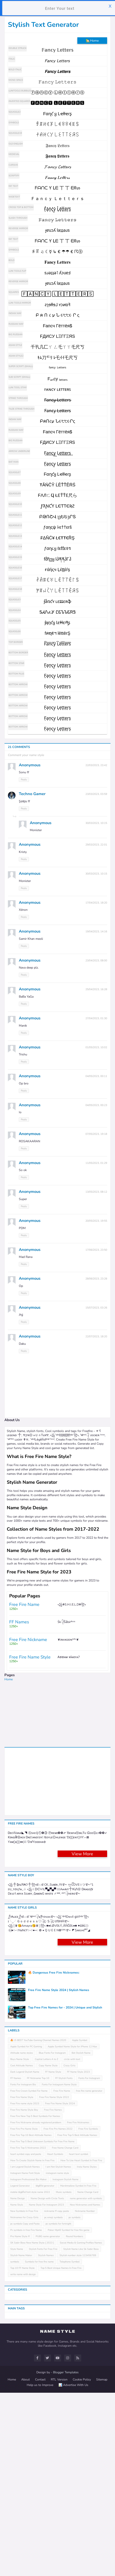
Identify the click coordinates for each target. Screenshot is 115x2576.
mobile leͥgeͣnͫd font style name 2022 (30, 2371)
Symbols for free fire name (39, 2440)
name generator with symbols (86, 2377)
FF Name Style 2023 (78, 2250)
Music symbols (63, 2371)
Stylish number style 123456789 (78, 2434)
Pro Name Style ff (20, 2415)
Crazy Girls (69, 2244)
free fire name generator (89, 2269)
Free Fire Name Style (21, 2276)
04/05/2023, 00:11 (96, 1076)
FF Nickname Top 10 (38, 2257)
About (25, 2558)
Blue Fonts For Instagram (52, 2231)
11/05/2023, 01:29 (96, 1163)
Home (8, 1679)
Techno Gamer (32, 793)
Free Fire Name (61, 2269)
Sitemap (101, 2558)
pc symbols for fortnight (58, 2402)
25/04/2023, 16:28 (96, 989)
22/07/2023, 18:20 (96, 1336)
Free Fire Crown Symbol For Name (29, 2269)
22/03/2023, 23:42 (96, 765)
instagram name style (57, 2352)
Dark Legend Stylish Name (24, 2250)
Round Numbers (74, 2415)
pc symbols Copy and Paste (25, 2402)
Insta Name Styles (87, 2345)
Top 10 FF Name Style (22, 2447)
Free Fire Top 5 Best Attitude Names (77, 2314)
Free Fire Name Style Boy (24, 2288)
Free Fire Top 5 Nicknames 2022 (28, 2326)
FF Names (15, 2257)
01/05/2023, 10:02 (96, 1047)
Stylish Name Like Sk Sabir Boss (81, 2428)
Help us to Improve (40, 2564)
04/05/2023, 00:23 (96, 1105)
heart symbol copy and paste (25, 2333)
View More (82, 1896)
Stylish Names (46, 2434)
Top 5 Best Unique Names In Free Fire (61, 2447)
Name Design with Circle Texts (47, 2377)
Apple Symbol (79, 2219)
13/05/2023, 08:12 (96, 1192)
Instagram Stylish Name (65, 2358)
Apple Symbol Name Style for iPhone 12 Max (72, 2225)
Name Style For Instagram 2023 (46, 2383)
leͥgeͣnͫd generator (45, 2364)
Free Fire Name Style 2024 (60, 2282)
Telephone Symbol (70, 2440)
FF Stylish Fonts (64, 2257)
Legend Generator (20, 2364)
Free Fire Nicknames (78, 2301)
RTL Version (59, 2558)
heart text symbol (78, 2333)
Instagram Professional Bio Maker (28, 2358)
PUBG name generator (48, 2415)
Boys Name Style (19, 2238)
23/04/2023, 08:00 (96, 960)
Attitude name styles (21, 2231)
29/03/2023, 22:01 (96, 844)
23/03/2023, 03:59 (96, 794)
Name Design (17, 2377)
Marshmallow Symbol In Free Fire (78, 2364)
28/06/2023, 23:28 (96, 1278)
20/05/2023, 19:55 (96, 1221)
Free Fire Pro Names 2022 (58, 2307)
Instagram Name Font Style (25, 2352)
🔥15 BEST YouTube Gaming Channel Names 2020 (38, 2219)
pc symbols (74, 2396)
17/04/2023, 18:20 (96, 902)
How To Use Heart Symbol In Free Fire (81, 2339)
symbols (14, 2440)
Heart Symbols (55, 2333)
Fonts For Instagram (89, 2257)
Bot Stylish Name (81, 2231)
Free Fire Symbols (88, 2307)
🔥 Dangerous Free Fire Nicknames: (53, 2152)
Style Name (16, 2428)
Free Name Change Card (65, 2326)
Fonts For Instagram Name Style (59, 2263)
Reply (24, 779)
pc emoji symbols (53, 2396)
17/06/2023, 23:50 (96, 1250)
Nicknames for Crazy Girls (24, 2396)
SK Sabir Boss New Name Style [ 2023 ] (32, 2421)
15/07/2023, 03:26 (96, 1307)
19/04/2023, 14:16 (96, 931)
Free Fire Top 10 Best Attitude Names (30, 2314)
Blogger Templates (66, 2551)
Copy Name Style (48, 2244)
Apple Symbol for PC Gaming (26, 2225)
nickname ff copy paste (56, 2390)
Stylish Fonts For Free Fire (43, 2428)
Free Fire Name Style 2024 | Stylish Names (58, 2169)
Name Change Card (87, 2371)
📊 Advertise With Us (73, 2564)
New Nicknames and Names (85, 2383)
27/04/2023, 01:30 (96, 1018)
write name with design (23, 2453)
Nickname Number (85, 2390)
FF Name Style (53, 2250)
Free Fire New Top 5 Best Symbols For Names (35, 2295)
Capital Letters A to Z (46, 2238)
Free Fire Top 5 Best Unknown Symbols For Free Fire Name (42, 2320)
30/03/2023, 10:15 (96, 823)
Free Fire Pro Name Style (24, 2307)
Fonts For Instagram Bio (23, 2263)
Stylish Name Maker (21, 2434)
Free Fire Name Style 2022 (54, 2276)
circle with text (72, 2238)
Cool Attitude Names (21, 2244)
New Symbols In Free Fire (24, 2390)
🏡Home (92, 40)
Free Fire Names (53, 2288)
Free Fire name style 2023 (24, 2282)
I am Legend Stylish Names (25, 2345)
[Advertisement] (57, 1711)
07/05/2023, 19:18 (96, 1134)
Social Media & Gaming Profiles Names (81, 2421)
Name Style (16, 2383)
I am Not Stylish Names (58, 2345)
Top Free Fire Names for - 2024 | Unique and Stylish (65, 2186)
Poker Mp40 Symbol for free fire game (68, 2409)
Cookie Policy (82, 2558)
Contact (40, 2558)
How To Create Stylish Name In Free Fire (32, 2339)
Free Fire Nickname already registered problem (35, 2301)
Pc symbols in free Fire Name (26, 2409)
